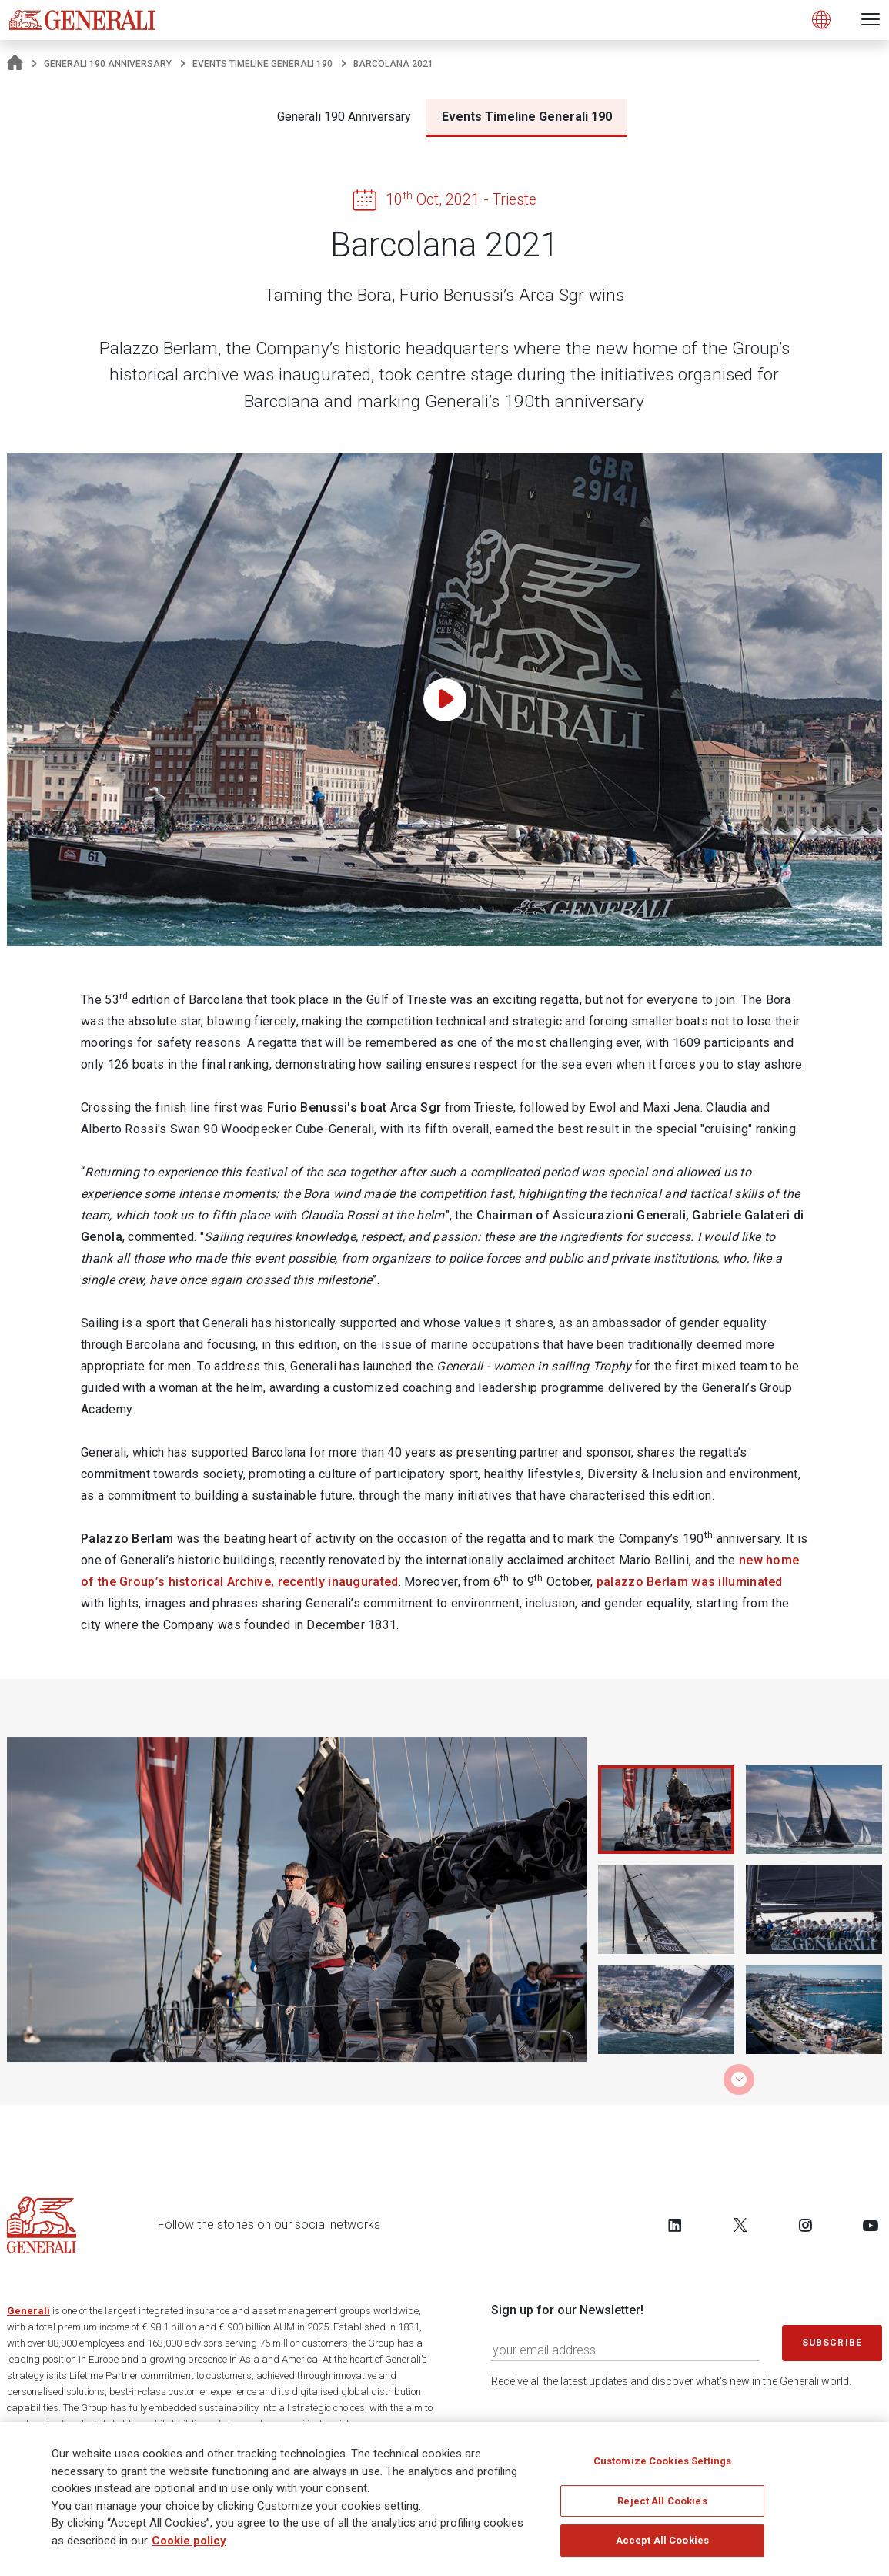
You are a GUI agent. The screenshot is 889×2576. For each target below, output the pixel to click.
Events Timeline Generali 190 (262, 64)
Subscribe (832, 2342)
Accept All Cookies (662, 2540)
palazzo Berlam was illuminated (690, 1581)
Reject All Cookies (662, 2501)
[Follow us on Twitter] (740, 2224)
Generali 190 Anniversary (108, 64)
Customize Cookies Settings (662, 2461)
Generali (28, 2311)
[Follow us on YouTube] (870, 2224)
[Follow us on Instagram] (805, 2224)
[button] (739, 2079)
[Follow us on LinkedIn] (675, 2224)
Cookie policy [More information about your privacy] (189, 2541)
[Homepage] (15, 63)
